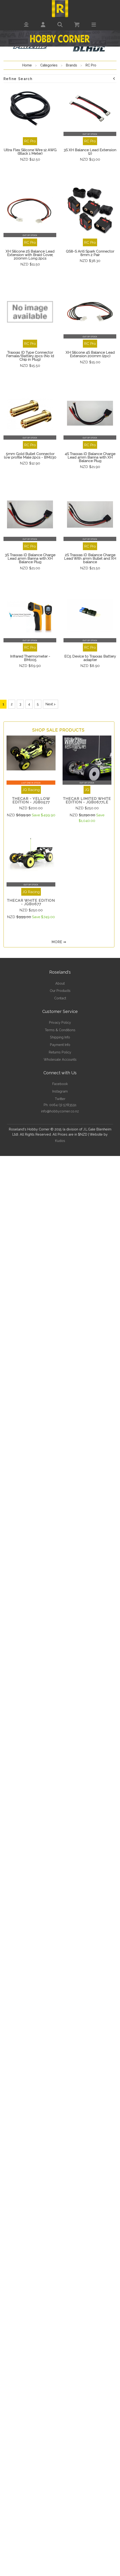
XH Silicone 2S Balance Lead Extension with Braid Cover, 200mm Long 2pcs (30, 255)
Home (27, 65)
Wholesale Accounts (60, 1059)
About (60, 983)
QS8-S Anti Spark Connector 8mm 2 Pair (90, 253)
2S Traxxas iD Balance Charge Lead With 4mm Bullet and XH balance (90, 558)
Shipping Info (60, 1037)
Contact (60, 998)
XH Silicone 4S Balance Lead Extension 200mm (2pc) (90, 354)
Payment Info (60, 1045)
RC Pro (90, 65)
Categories (48, 65)
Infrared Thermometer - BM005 (30, 658)
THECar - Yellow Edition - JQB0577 (31, 800)
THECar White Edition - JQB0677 (31, 902)
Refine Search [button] (60, 79)
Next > (51, 704)
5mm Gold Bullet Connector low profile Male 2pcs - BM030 (30, 456)
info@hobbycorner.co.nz (60, 1111)
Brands (71, 65)
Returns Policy (60, 1052)
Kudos (60, 1141)
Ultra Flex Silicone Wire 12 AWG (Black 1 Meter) (30, 152)
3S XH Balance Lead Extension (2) (90, 152)
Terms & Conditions (60, 1030)
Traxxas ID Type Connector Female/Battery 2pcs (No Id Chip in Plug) (30, 356)
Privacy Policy (60, 1022)
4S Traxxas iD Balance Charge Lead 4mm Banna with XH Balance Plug (90, 457)
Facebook (60, 1084)
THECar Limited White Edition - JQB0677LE (87, 800)
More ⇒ (59, 942)
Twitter (60, 1099)
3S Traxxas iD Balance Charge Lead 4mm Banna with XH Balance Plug (30, 558)
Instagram (60, 1091)
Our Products (60, 991)
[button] (26, 24)
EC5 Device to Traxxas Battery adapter (90, 658)
